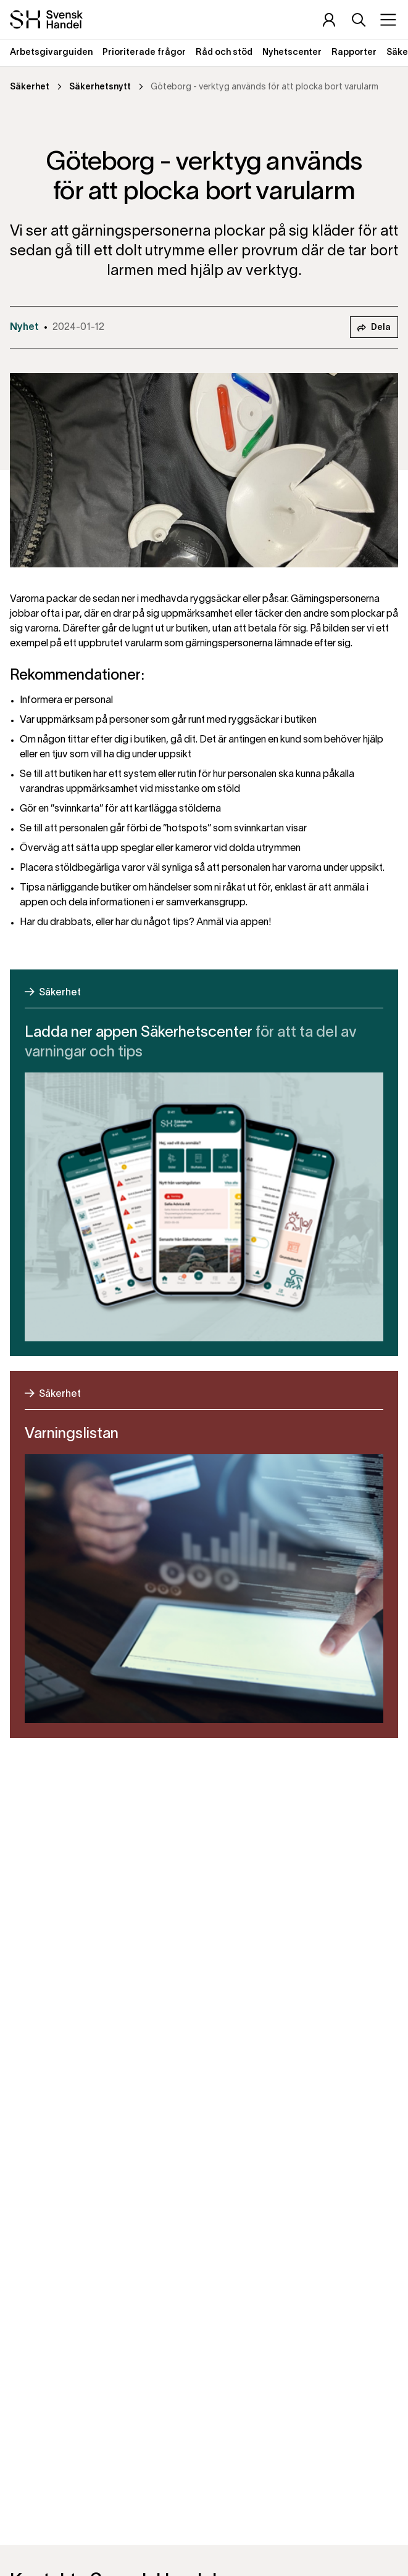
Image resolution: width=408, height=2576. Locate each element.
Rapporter (354, 53)
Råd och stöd (224, 53)
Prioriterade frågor (144, 53)
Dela (374, 328)
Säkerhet (29, 87)
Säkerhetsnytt (100, 87)
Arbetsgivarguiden (51, 53)
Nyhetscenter (292, 53)
